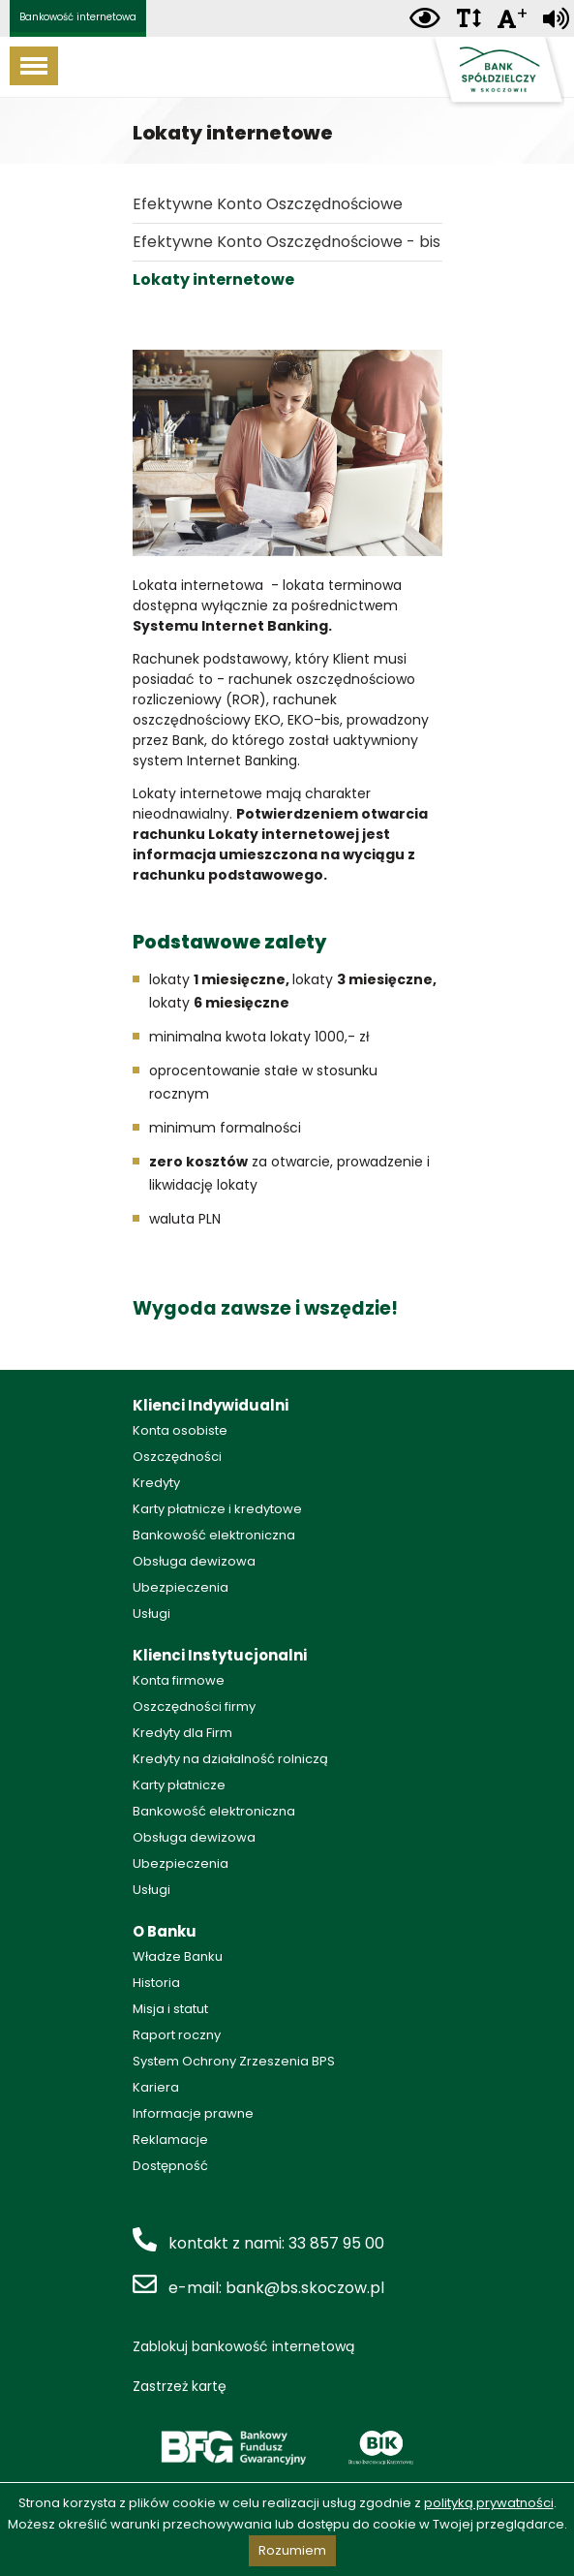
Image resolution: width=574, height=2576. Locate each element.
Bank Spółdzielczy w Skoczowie (496, 73)
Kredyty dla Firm (182, 1732)
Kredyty (156, 1483)
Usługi (151, 1613)
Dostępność (170, 2166)
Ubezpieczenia (180, 1587)
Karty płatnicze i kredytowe (217, 1509)
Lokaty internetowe (213, 279)
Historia (156, 1982)
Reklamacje (170, 2139)
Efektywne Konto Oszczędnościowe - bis (286, 242)
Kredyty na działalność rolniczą (230, 1759)
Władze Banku (178, 1956)
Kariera (156, 2087)
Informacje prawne (193, 2113)
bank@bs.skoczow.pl (305, 2288)
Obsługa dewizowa (194, 1561)
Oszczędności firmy (194, 1706)
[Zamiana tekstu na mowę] (556, 19)
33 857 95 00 (336, 2243)
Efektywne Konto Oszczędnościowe (268, 204)
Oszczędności (177, 1456)
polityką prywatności (489, 2503)
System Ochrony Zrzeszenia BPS (234, 2061)
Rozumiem (292, 2550)
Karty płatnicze (179, 1785)
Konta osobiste (180, 1430)
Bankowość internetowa (77, 17)
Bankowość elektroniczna (214, 1535)
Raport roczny (177, 2035)
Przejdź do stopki (287, 0)
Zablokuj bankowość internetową (243, 2346)
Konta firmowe (179, 1680)
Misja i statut (170, 2009)
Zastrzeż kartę (180, 2386)
